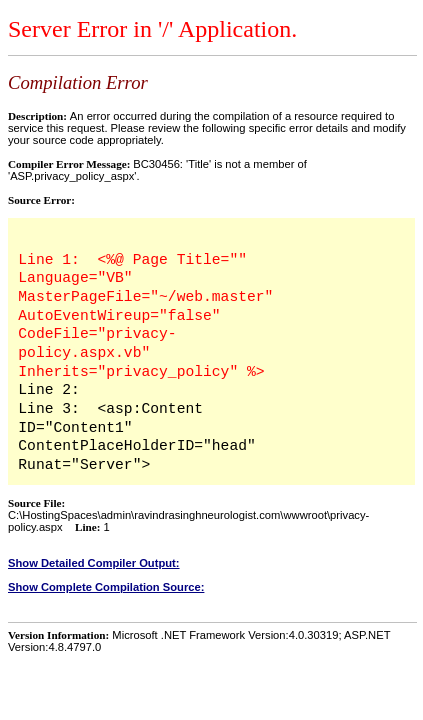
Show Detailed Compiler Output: (94, 563)
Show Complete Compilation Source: (106, 587)
